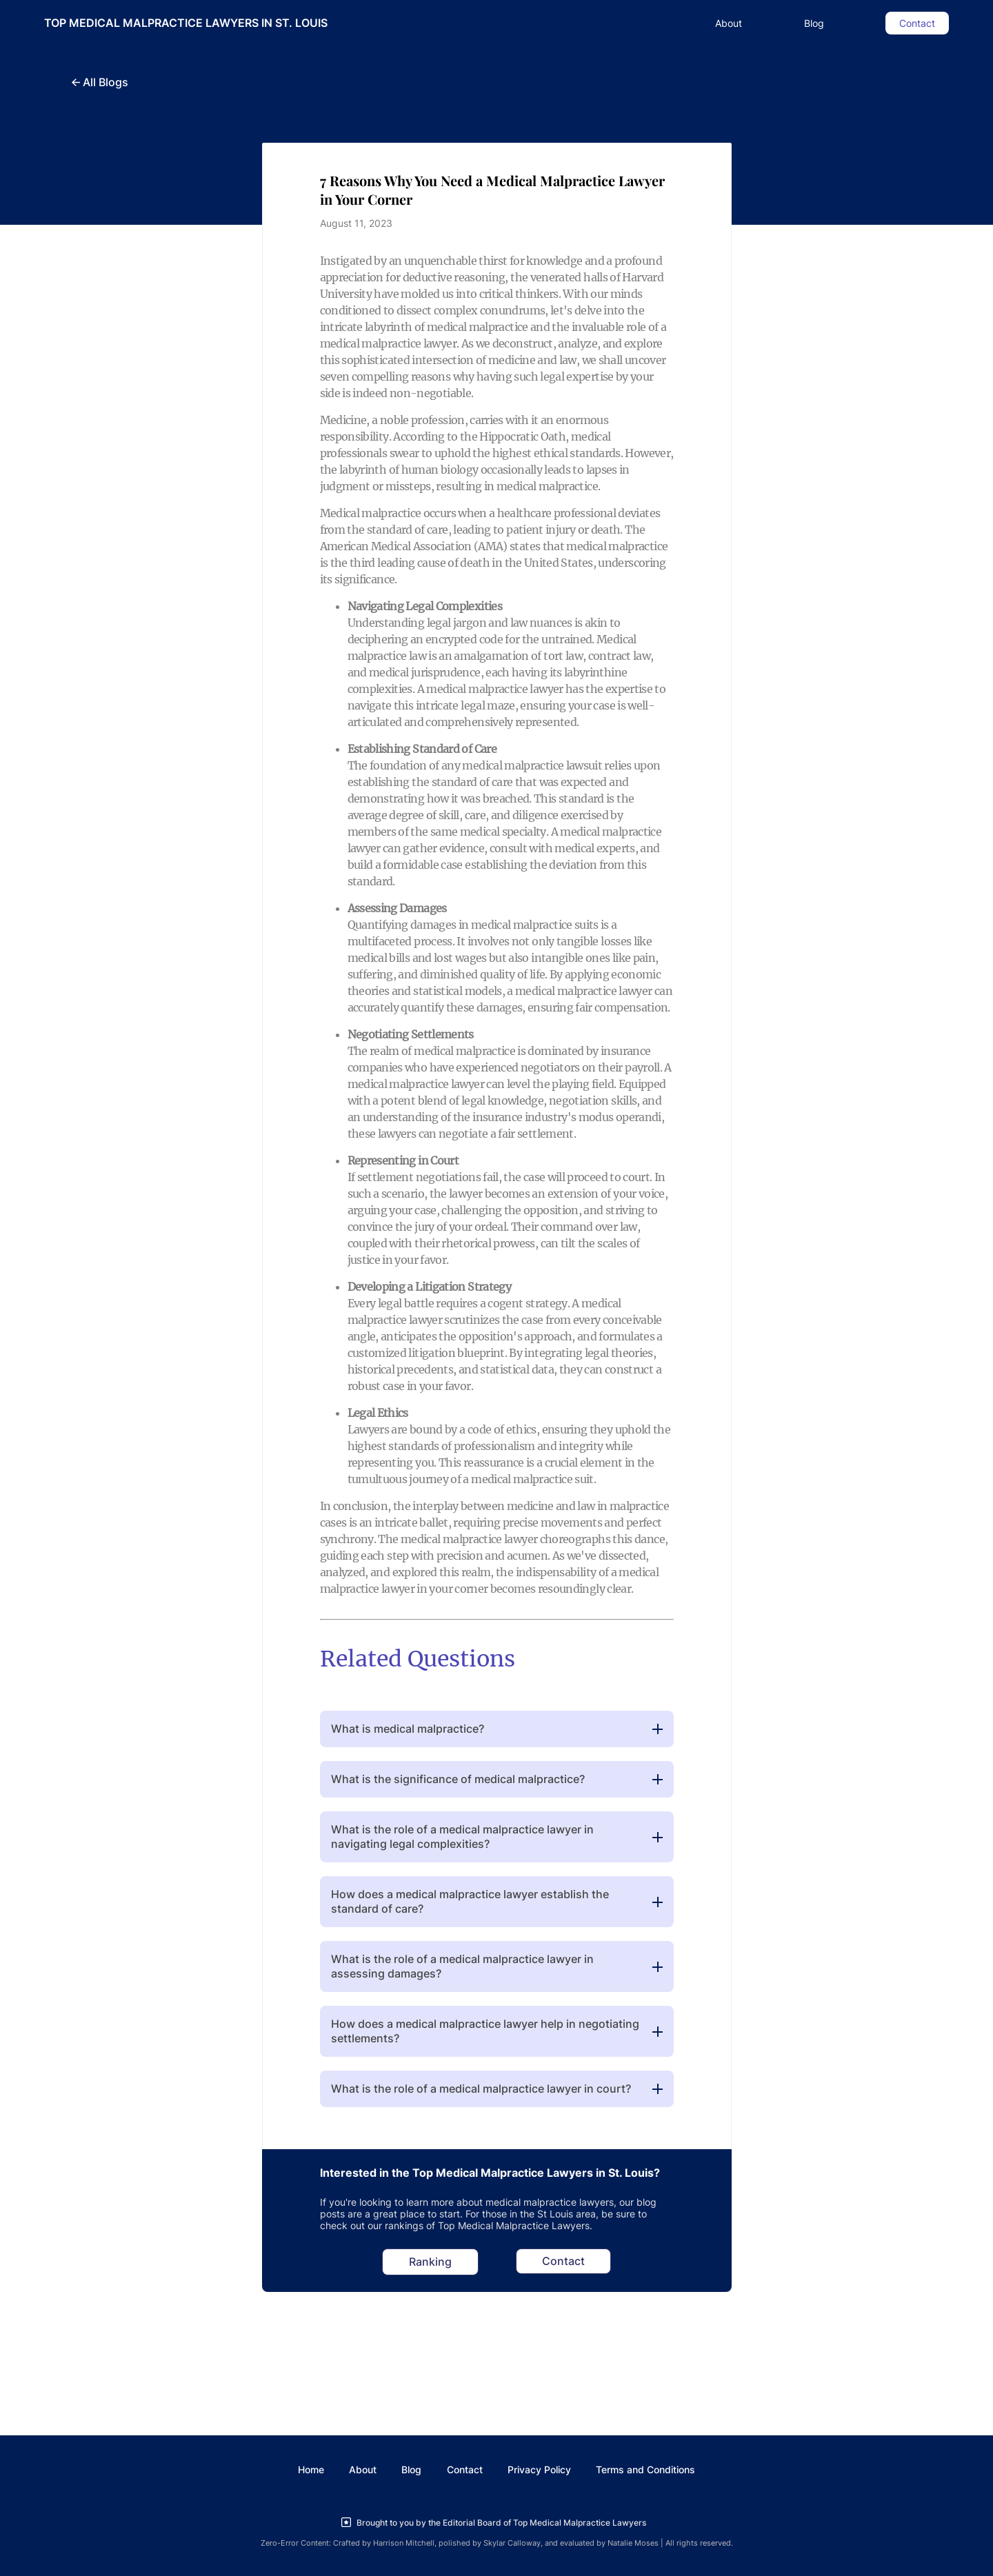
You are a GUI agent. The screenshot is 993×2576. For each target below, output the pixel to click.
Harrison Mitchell (403, 2543)
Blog (814, 23)
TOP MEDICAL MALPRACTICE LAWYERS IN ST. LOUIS (186, 23)
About (728, 23)
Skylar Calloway (512, 2543)
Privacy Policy (539, 2469)
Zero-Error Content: (296, 2543)
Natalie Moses (633, 2543)
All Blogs (100, 82)
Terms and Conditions (645, 2469)
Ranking (430, 2261)
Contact (917, 23)
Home (311, 2469)
